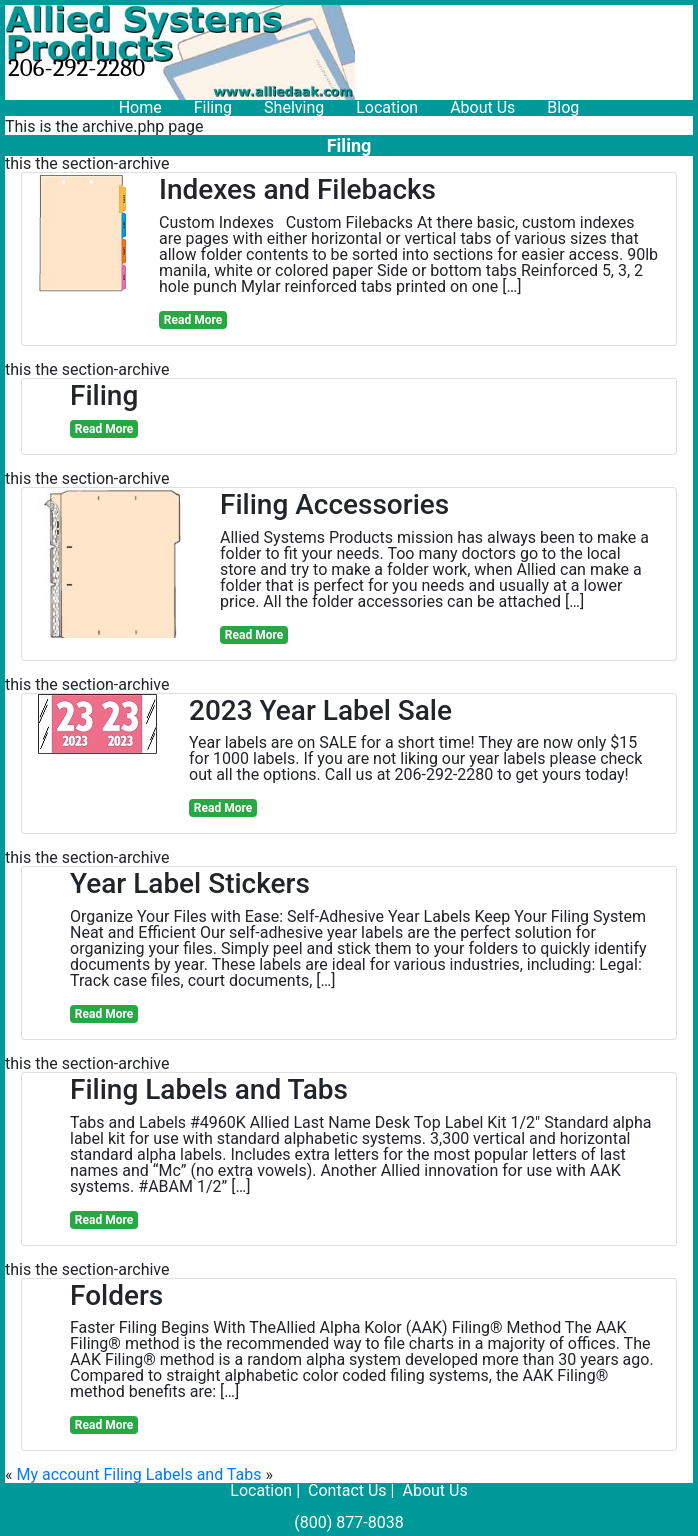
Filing (213, 107)
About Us (482, 107)
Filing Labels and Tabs (182, 1474)
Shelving (294, 107)
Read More (193, 320)
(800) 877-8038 (348, 1522)
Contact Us (347, 1490)
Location (387, 107)
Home (140, 107)
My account (57, 1474)
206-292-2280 (76, 67)
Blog (563, 107)
